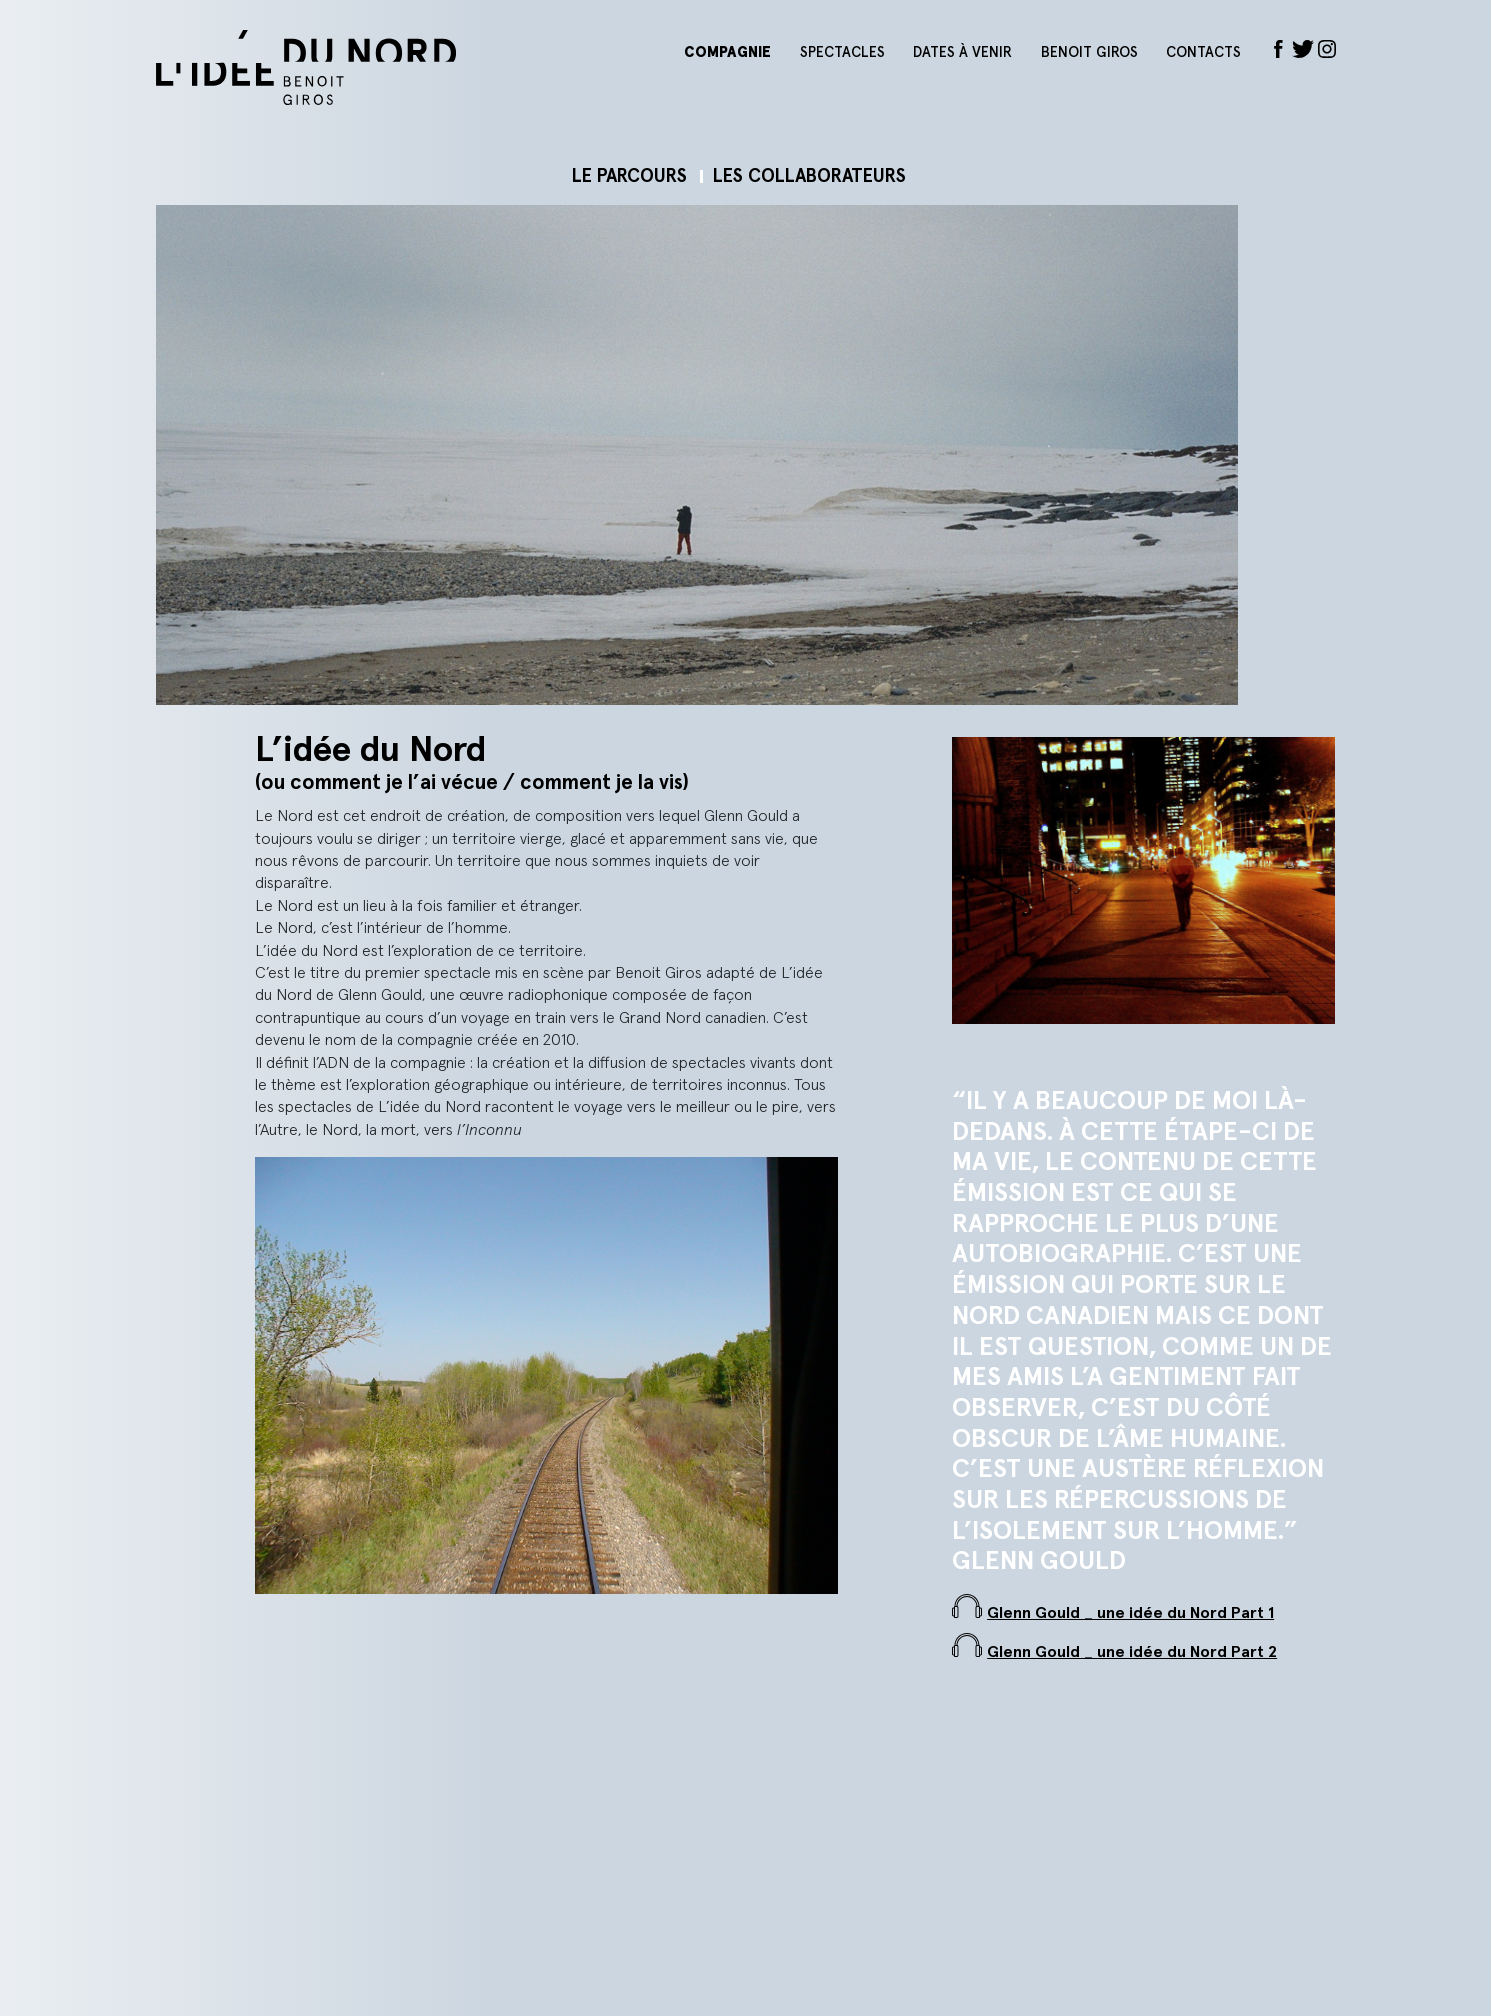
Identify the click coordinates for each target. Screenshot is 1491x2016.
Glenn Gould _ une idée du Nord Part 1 (1130, 1613)
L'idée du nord (406, 67)
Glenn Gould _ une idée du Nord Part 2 (1132, 1652)
